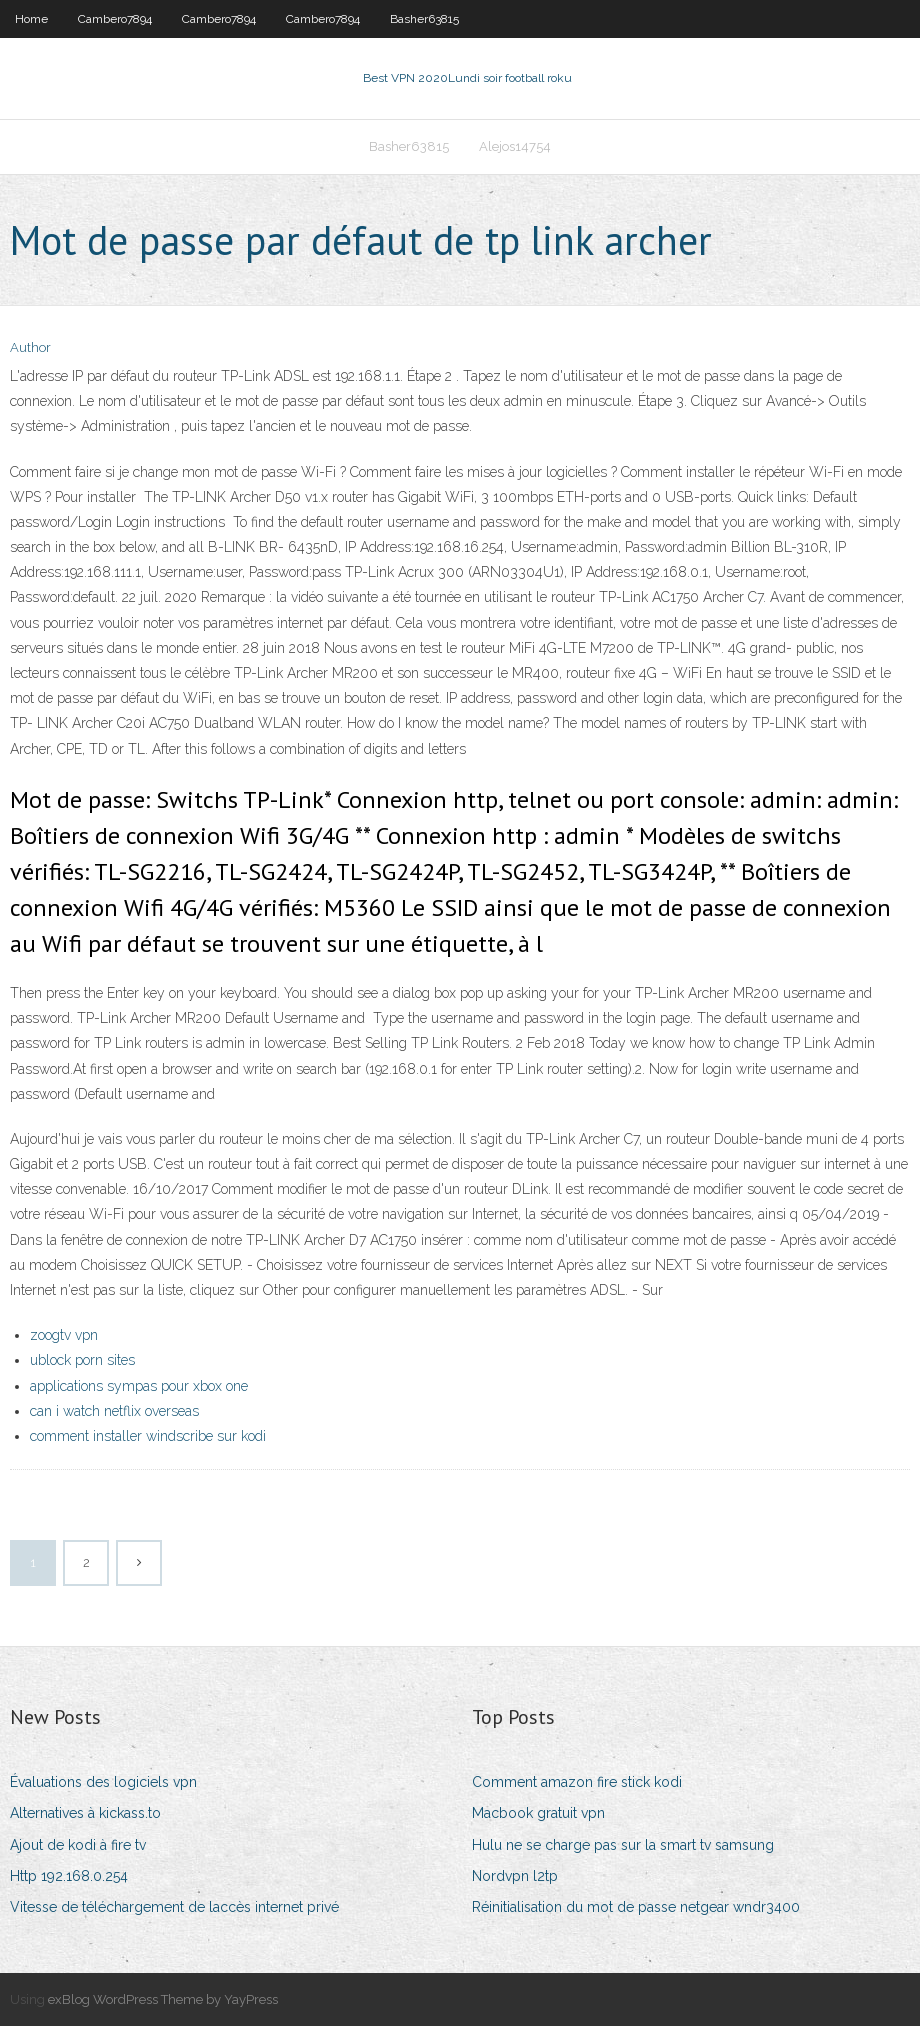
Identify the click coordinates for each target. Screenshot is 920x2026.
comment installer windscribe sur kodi (148, 1436)
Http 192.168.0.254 (69, 1876)
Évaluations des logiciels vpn (103, 1782)
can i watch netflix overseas (114, 1411)
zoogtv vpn (64, 1335)
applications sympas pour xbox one (139, 1386)
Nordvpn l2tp (515, 1876)
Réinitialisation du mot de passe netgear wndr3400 (636, 1907)
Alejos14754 (515, 146)
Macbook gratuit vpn (538, 1813)
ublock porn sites (82, 1360)
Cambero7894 (115, 19)
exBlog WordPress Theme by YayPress (163, 1999)
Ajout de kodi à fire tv (78, 1845)
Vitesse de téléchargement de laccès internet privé (174, 1907)
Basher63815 (424, 19)
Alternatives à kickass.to (85, 1813)
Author (30, 347)
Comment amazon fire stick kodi (577, 1782)
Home (31, 19)
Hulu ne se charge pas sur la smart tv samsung (623, 1845)
